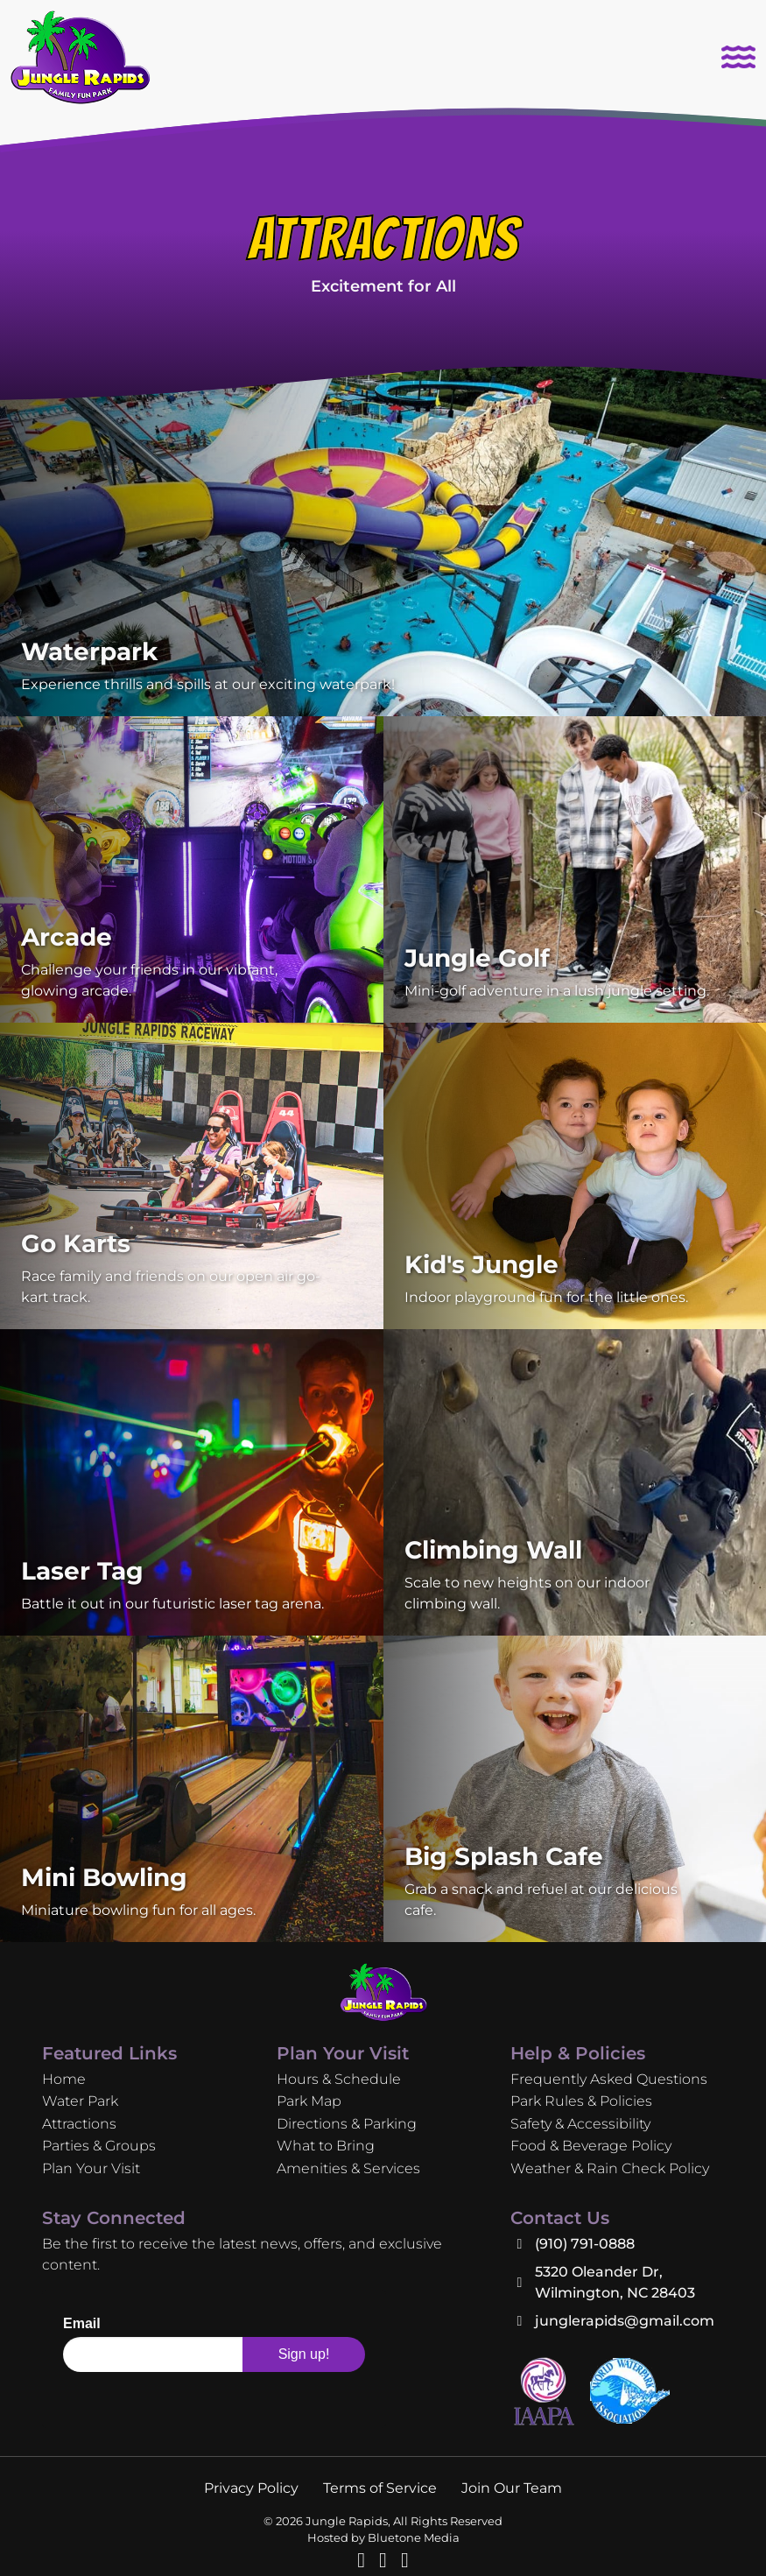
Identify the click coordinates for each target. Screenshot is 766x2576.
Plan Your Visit (91, 2168)
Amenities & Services (348, 2168)
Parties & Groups (99, 2145)
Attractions (79, 2123)
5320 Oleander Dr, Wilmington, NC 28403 (615, 2282)
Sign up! (304, 2354)
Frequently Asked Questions (608, 2079)
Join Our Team (511, 2488)
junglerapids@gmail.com (624, 2320)
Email (82, 2324)
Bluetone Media (414, 2537)
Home (64, 2079)
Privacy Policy (251, 2488)
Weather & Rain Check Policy (609, 2168)
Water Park (80, 2101)
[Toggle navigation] (738, 57)
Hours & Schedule (339, 2079)
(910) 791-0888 (585, 2243)
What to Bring (326, 2145)
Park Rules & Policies (581, 2101)
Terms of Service (380, 2488)
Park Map (309, 2101)
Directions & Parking (347, 2123)
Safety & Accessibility (580, 2123)
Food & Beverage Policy (590, 2145)
